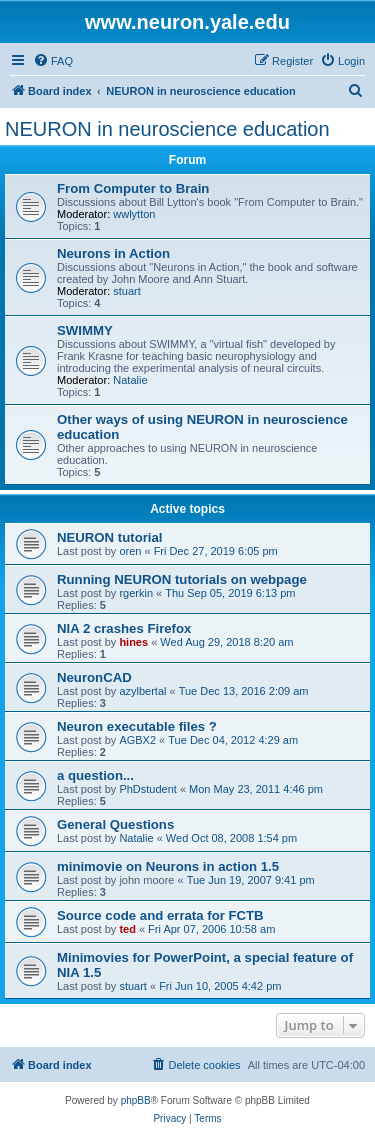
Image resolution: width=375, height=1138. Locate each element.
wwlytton (134, 214)
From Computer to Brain (133, 188)
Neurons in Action (113, 253)
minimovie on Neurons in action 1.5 (168, 866)
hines (133, 642)
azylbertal (142, 691)
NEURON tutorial (110, 537)
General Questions (115, 824)
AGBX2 (137, 740)
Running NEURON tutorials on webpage (182, 579)
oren (130, 551)
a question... (95, 775)
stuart (127, 291)
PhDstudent (147, 789)
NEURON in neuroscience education (167, 129)
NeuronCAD (94, 677)
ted (127, 929)
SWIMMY (85, 330)
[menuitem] (53, 61)
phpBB (136, 1100)
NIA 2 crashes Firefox (124, 628)
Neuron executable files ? (137, 726)
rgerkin (136, 593)
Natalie (130, 380)
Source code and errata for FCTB (160, 915)
